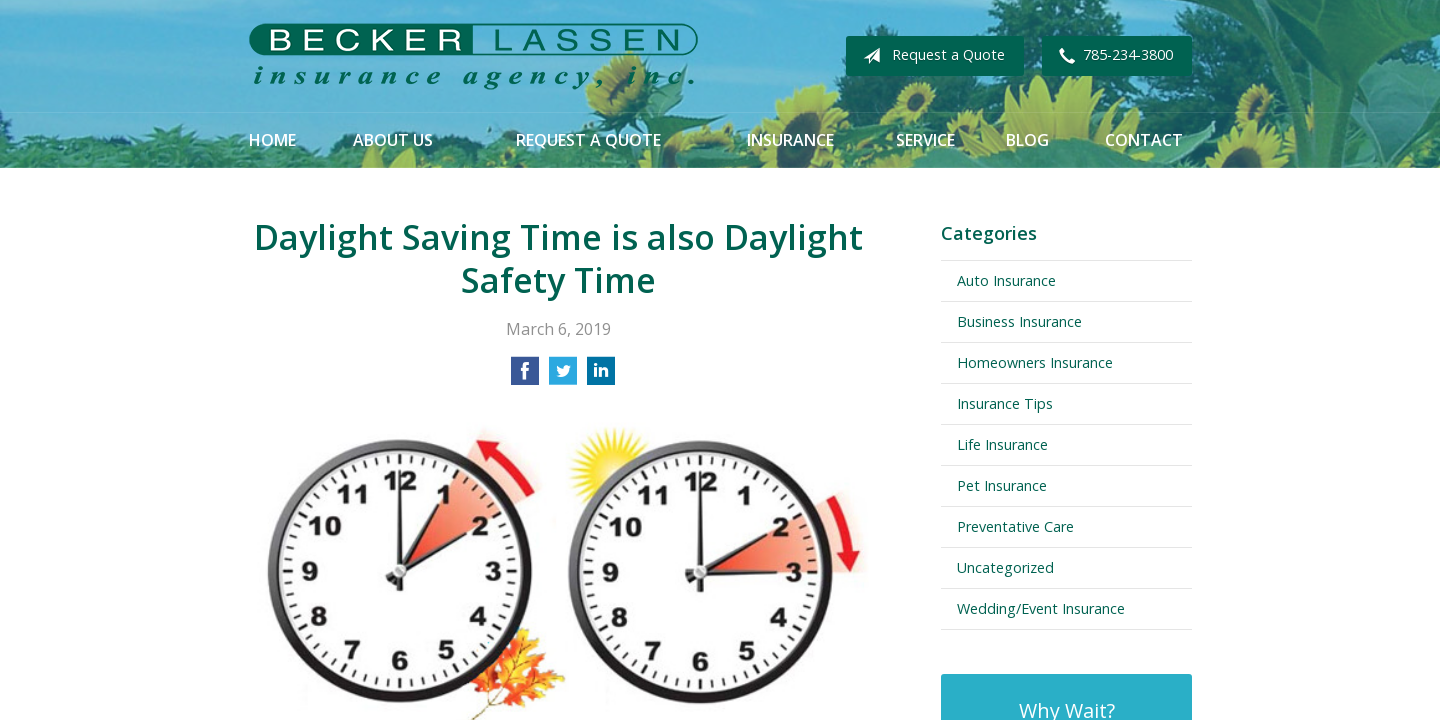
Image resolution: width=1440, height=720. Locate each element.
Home (272, 140)
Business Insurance (1019, 321)
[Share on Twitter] (563, 377)
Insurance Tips (1005, 403)
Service (925, 140)
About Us (393, 140)
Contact (1144, 140)
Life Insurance (1002, 444)
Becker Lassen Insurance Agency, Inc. (473, 56)
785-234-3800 (1112, 56)
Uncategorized (1005, 567)
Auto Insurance (1006, 280)
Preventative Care (1015, 526)
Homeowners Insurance (1035, 362)
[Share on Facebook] (525, 377)
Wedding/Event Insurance (1041, 608)
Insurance (790, 140)
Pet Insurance (1002, 485)
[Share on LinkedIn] (601, 377)
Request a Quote (930, 56)
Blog (1027, 140)
